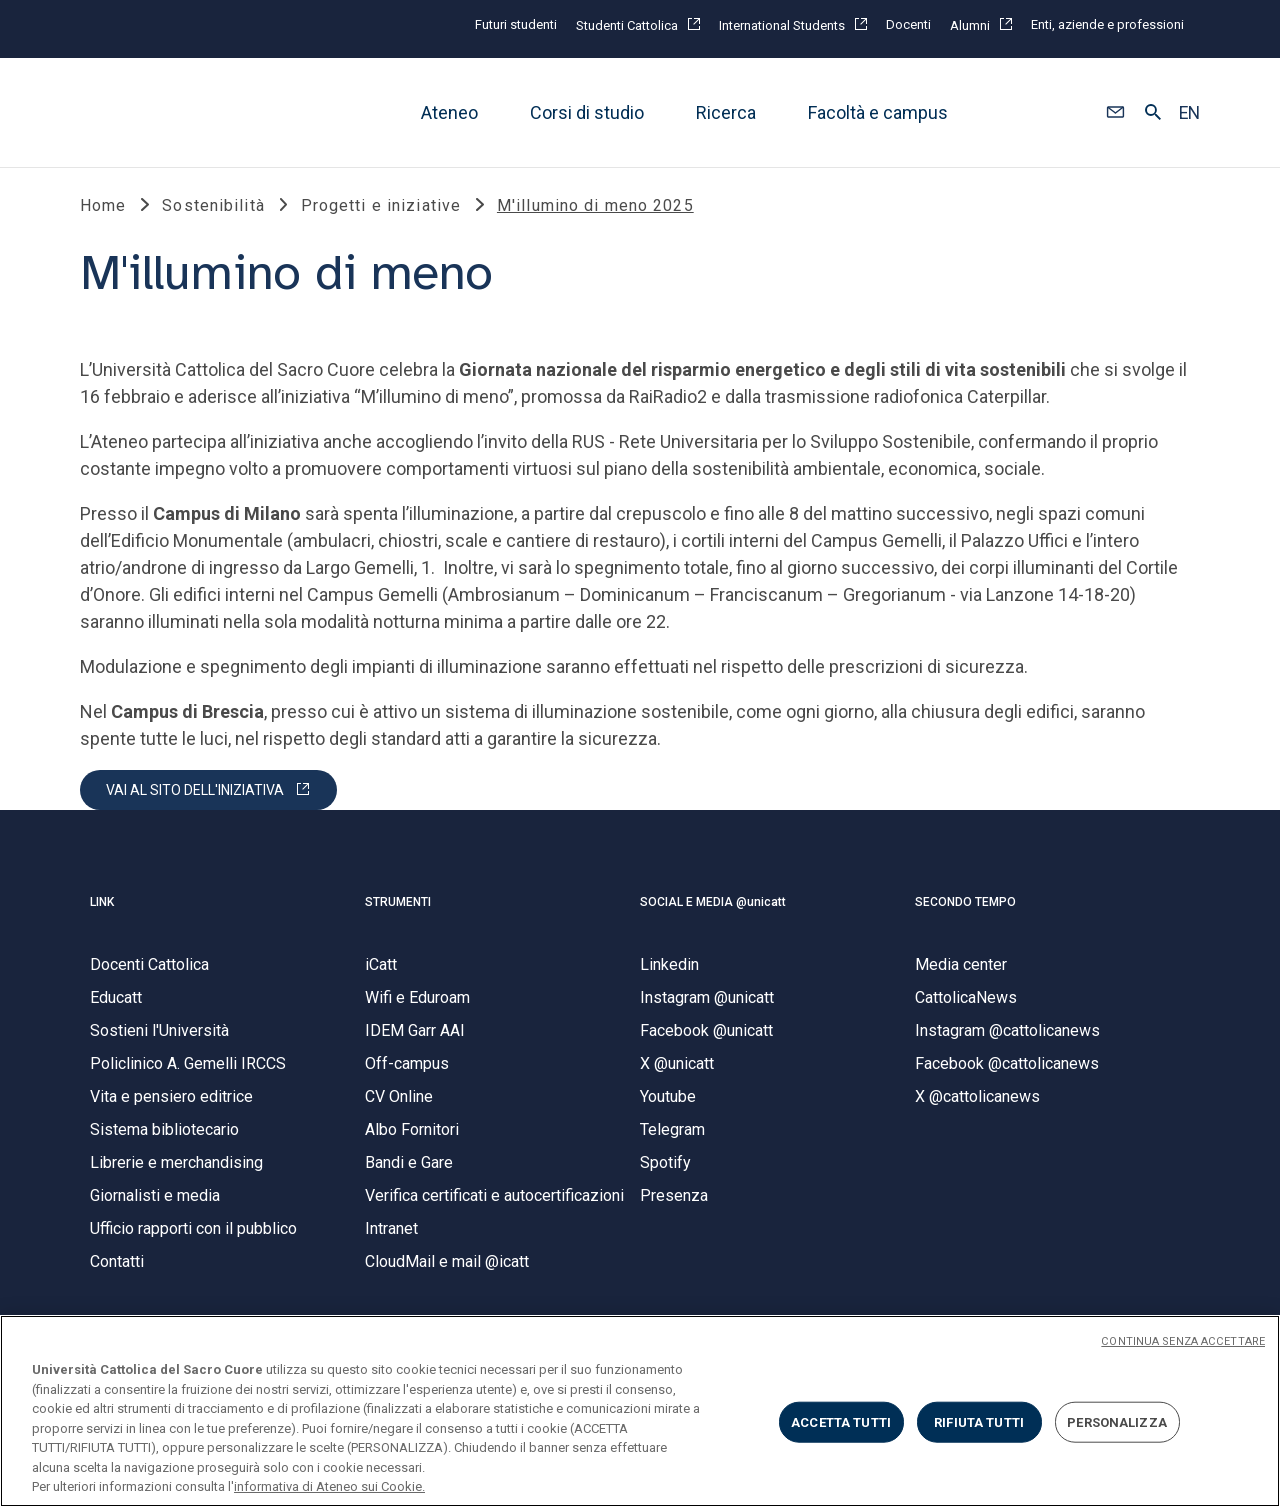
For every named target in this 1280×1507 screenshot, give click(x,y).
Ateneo (449, 112)
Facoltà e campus (878, 112)
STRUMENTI (398, 902)
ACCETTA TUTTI (841, 1421)
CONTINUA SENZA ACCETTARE (1183, 1341)
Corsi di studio (587, 112)
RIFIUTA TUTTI (979, 1421)
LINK (102, 902)
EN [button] (1189, 113)
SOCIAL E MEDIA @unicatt (713, 902)
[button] (1115, 113)
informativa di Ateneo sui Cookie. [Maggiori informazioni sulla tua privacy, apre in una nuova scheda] (329, 1486)
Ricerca (726, 112)
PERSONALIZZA (1117, 1421)
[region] (640, 1411)
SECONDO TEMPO (965, 902)
